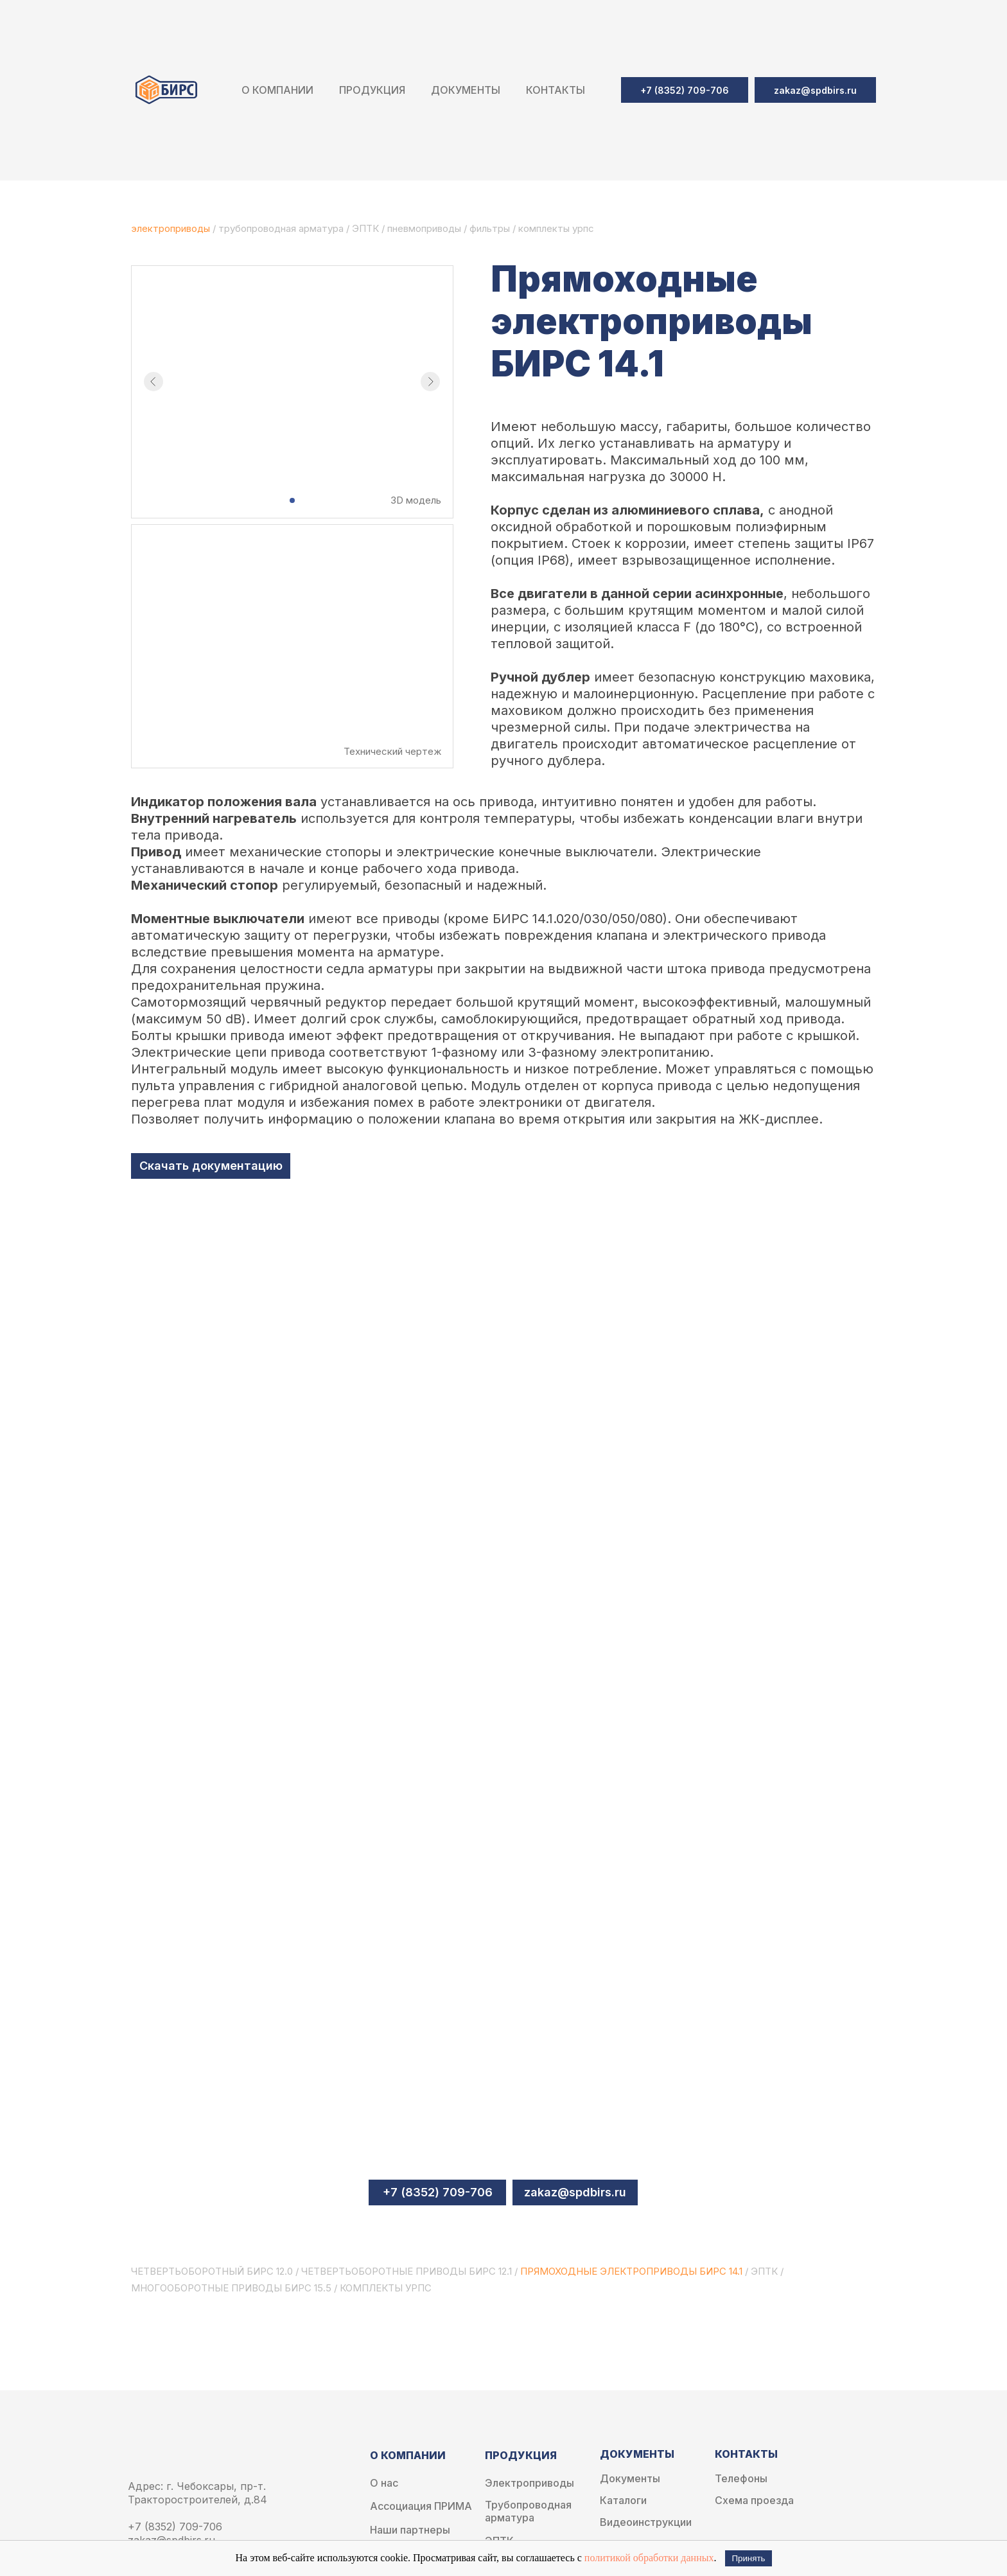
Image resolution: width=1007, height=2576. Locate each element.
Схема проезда (754, 2500)
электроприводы (172, 228)
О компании (277, 90)
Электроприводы (529, 2483)
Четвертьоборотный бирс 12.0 (212, 2271)
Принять (748, 2558)
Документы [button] (465, 90)
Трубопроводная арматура (528, 2511)
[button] (815, 90)
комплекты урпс (556, 228)
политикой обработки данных (649, 2557)
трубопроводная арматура (281, 228)
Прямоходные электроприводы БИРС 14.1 (631, 2271)
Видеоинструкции (646, 2522)
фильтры (490, 228)
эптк (764, 2271)
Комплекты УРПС (386, 2288)
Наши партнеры (410, 2530)
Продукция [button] (372, 90)
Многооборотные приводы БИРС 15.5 (231, 2288)
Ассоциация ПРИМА (421, 2506)
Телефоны (741, 2479)
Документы (630, 2479)
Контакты (555, 90)
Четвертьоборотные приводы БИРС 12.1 (406, 2271)
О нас (384, 2483)
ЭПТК (365, 228)
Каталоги (623, 2500)
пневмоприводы (425, 228)
